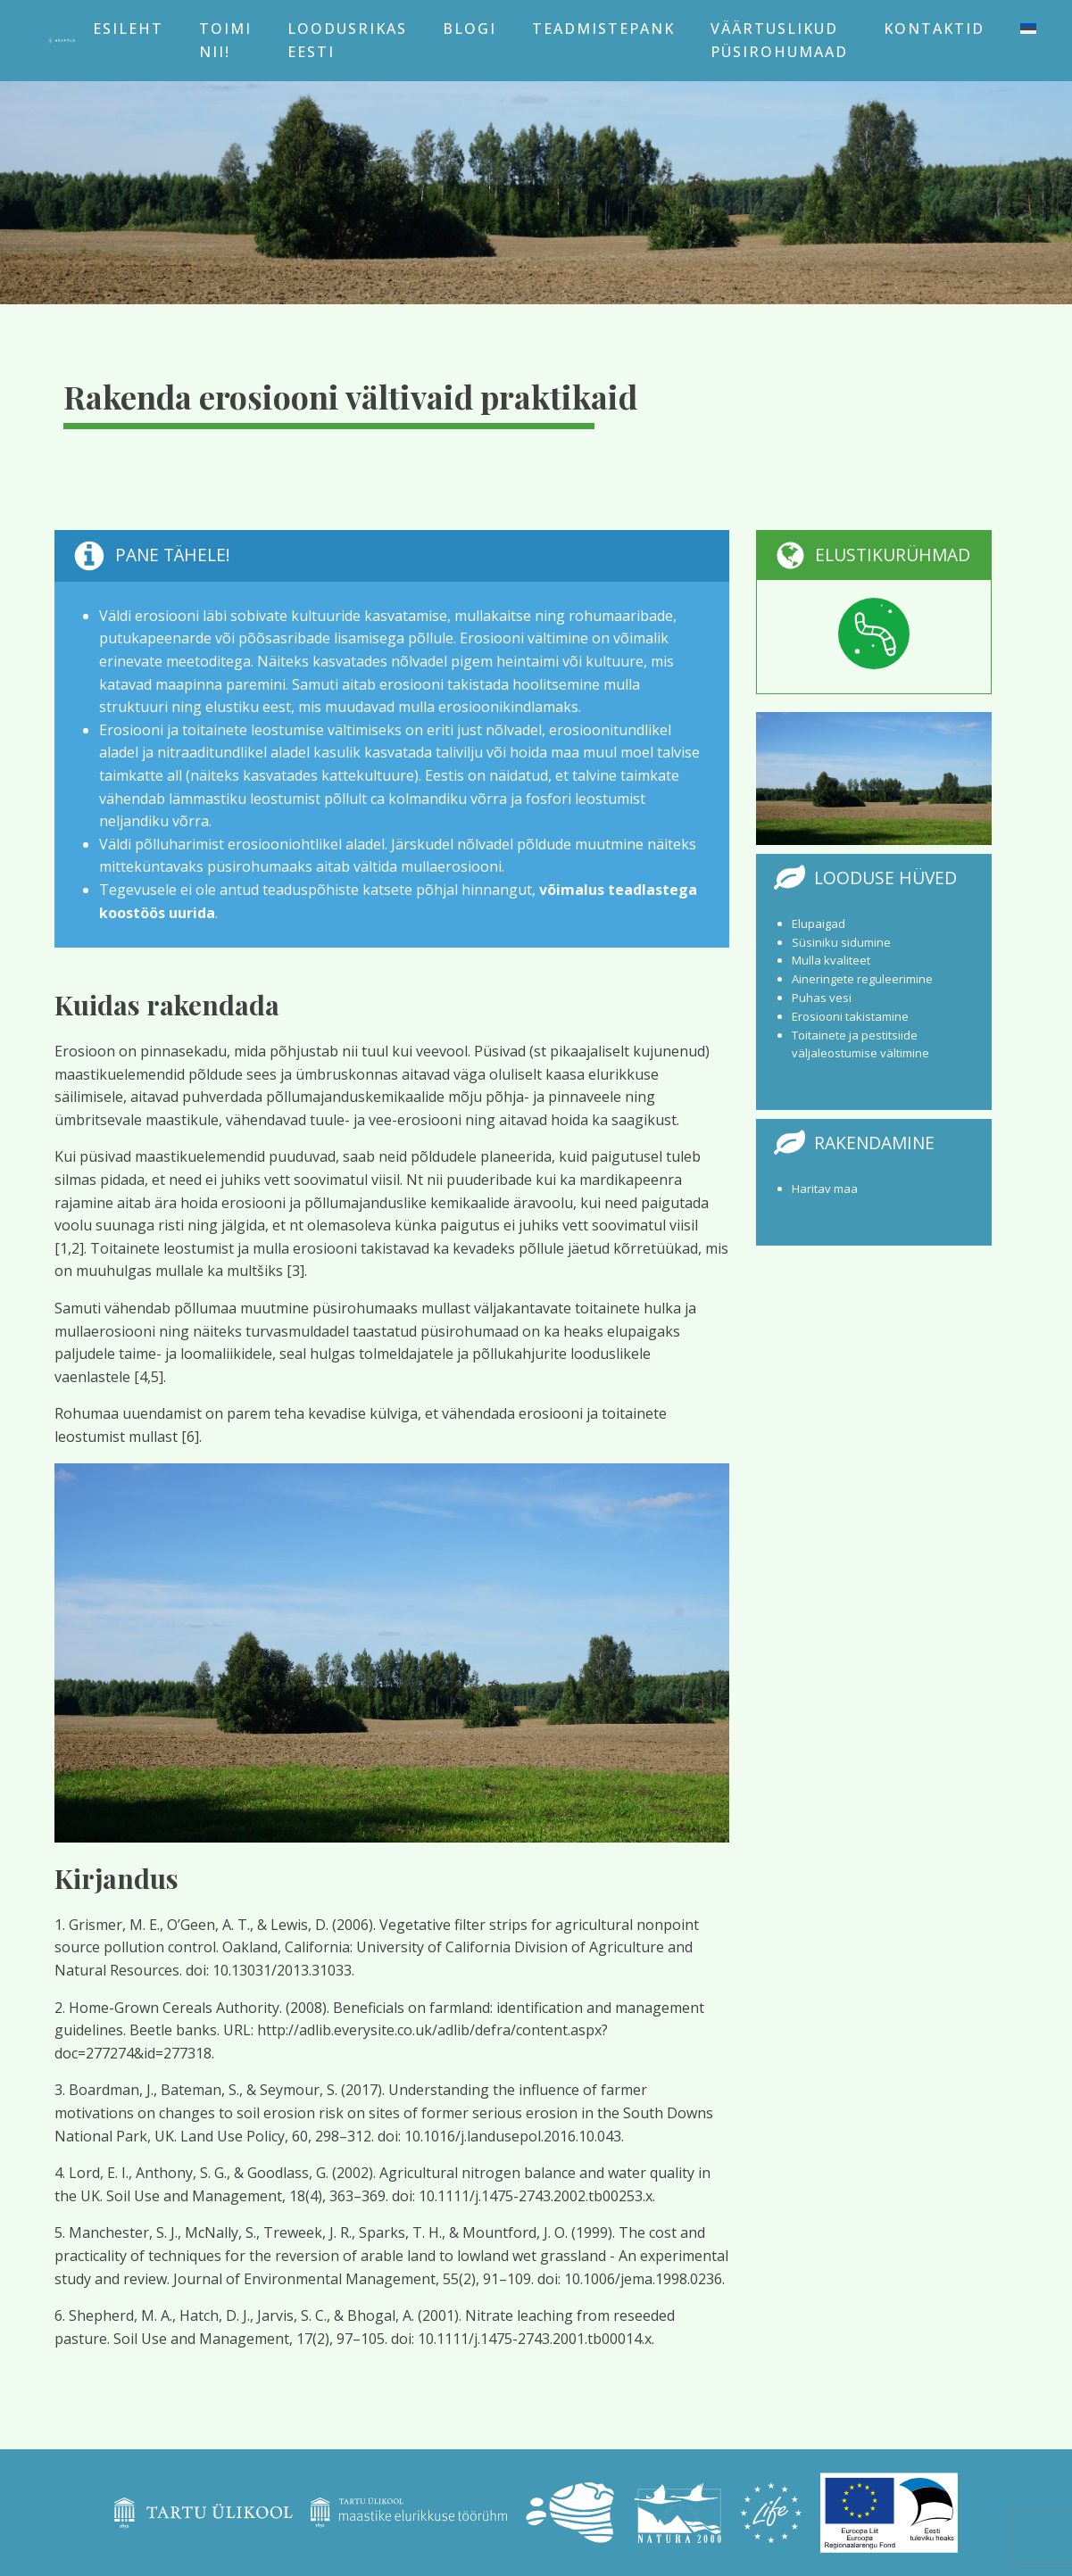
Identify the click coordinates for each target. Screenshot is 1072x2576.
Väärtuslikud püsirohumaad (779, 40)
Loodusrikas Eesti (347, 40)
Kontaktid (934, 28)
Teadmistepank (603, 28)
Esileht (128, 28)
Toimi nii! (225, 40)
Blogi (469, 28)
